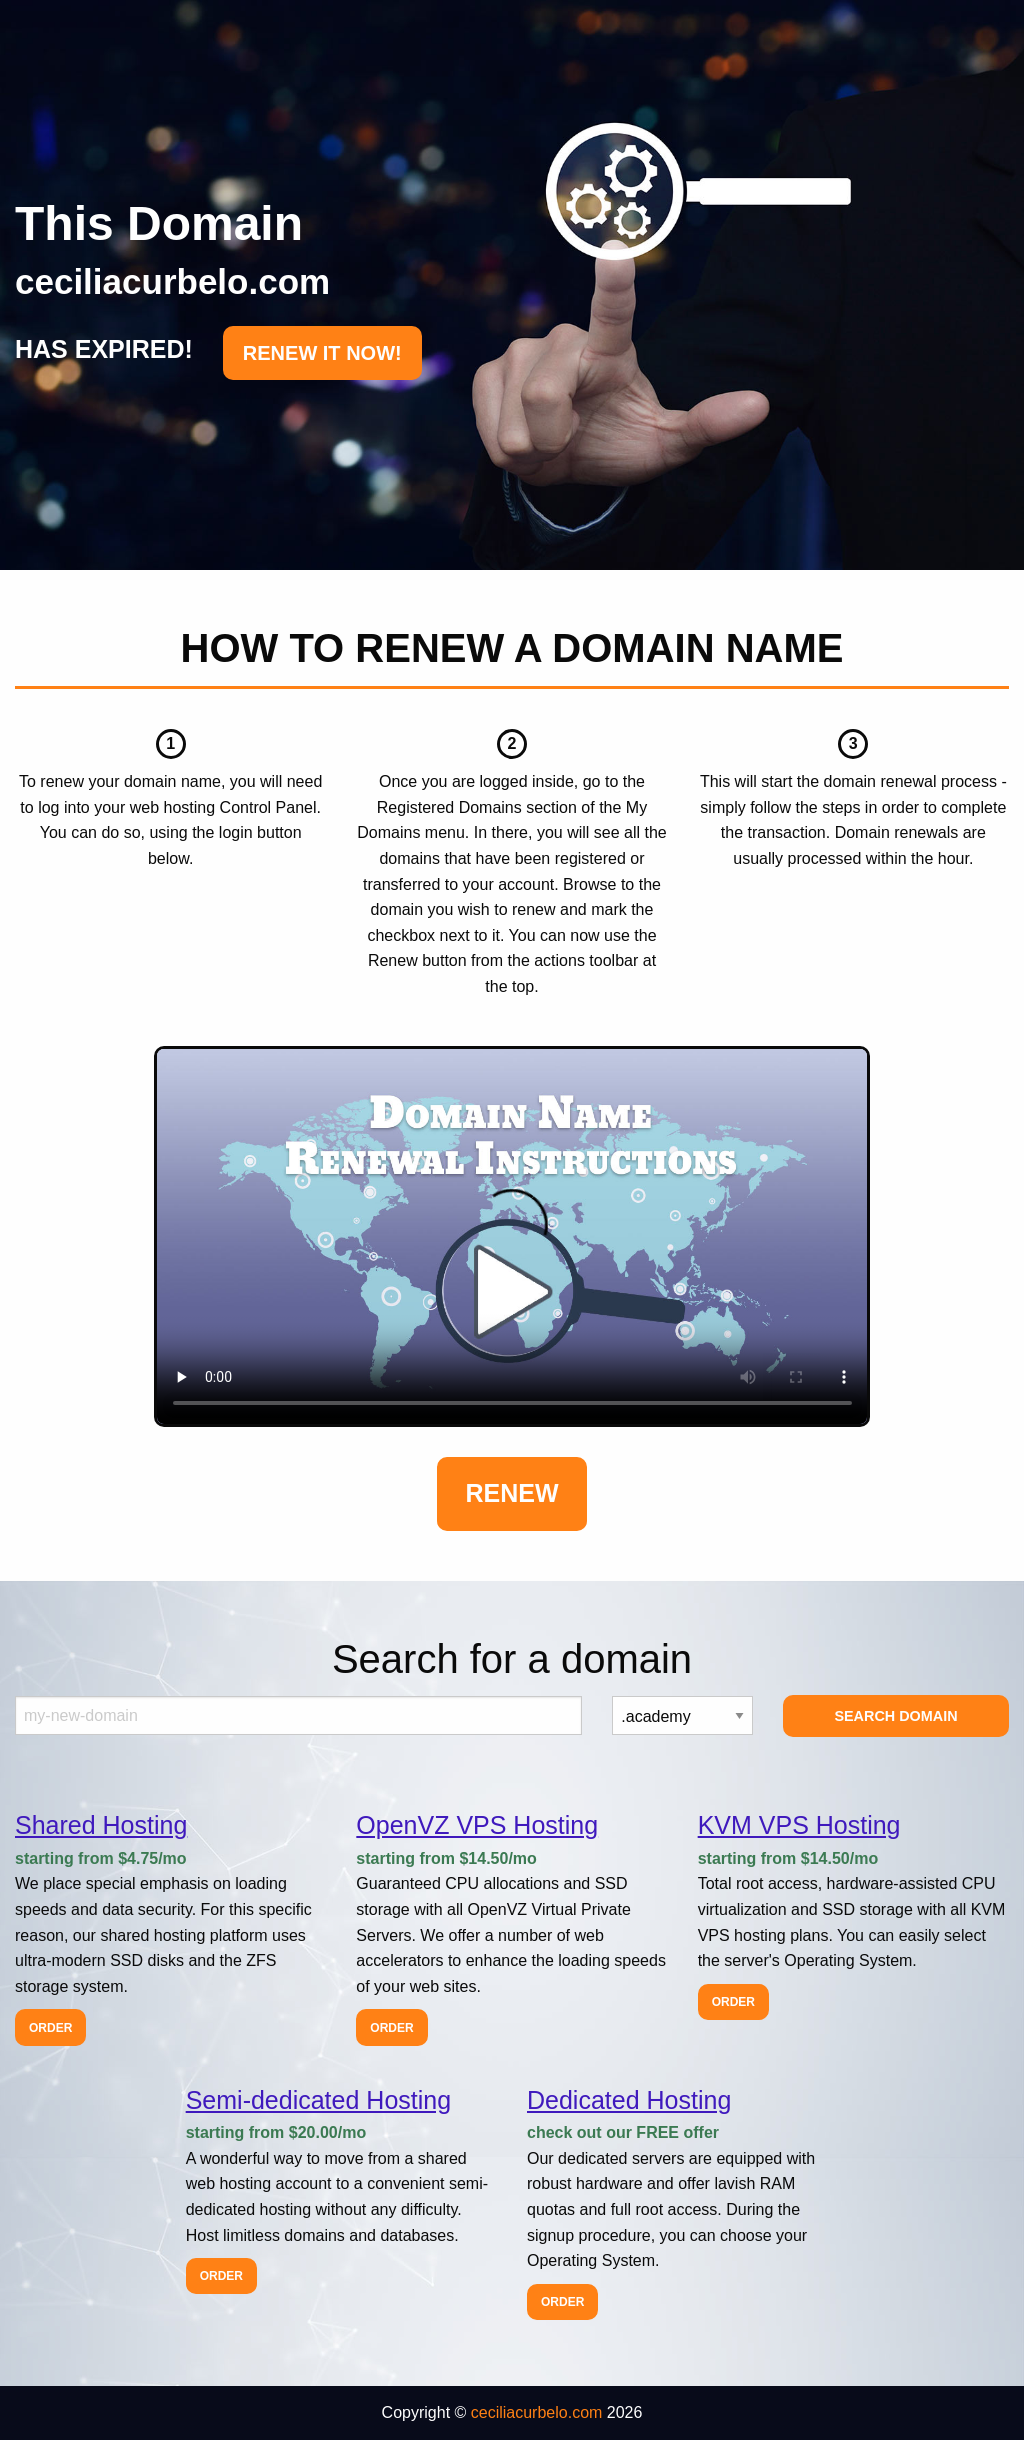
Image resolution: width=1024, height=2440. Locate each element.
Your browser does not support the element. (512, 1237)
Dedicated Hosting (629, 2100)
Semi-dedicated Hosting (318, 2100)
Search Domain (895, 1716)
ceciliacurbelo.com (537, 2412)
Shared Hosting (101, 1825)
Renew (511, 1493)
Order (50, 2028)
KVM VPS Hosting (799, 1825)
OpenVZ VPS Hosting (477, 1825)
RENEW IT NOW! (322, 353)
